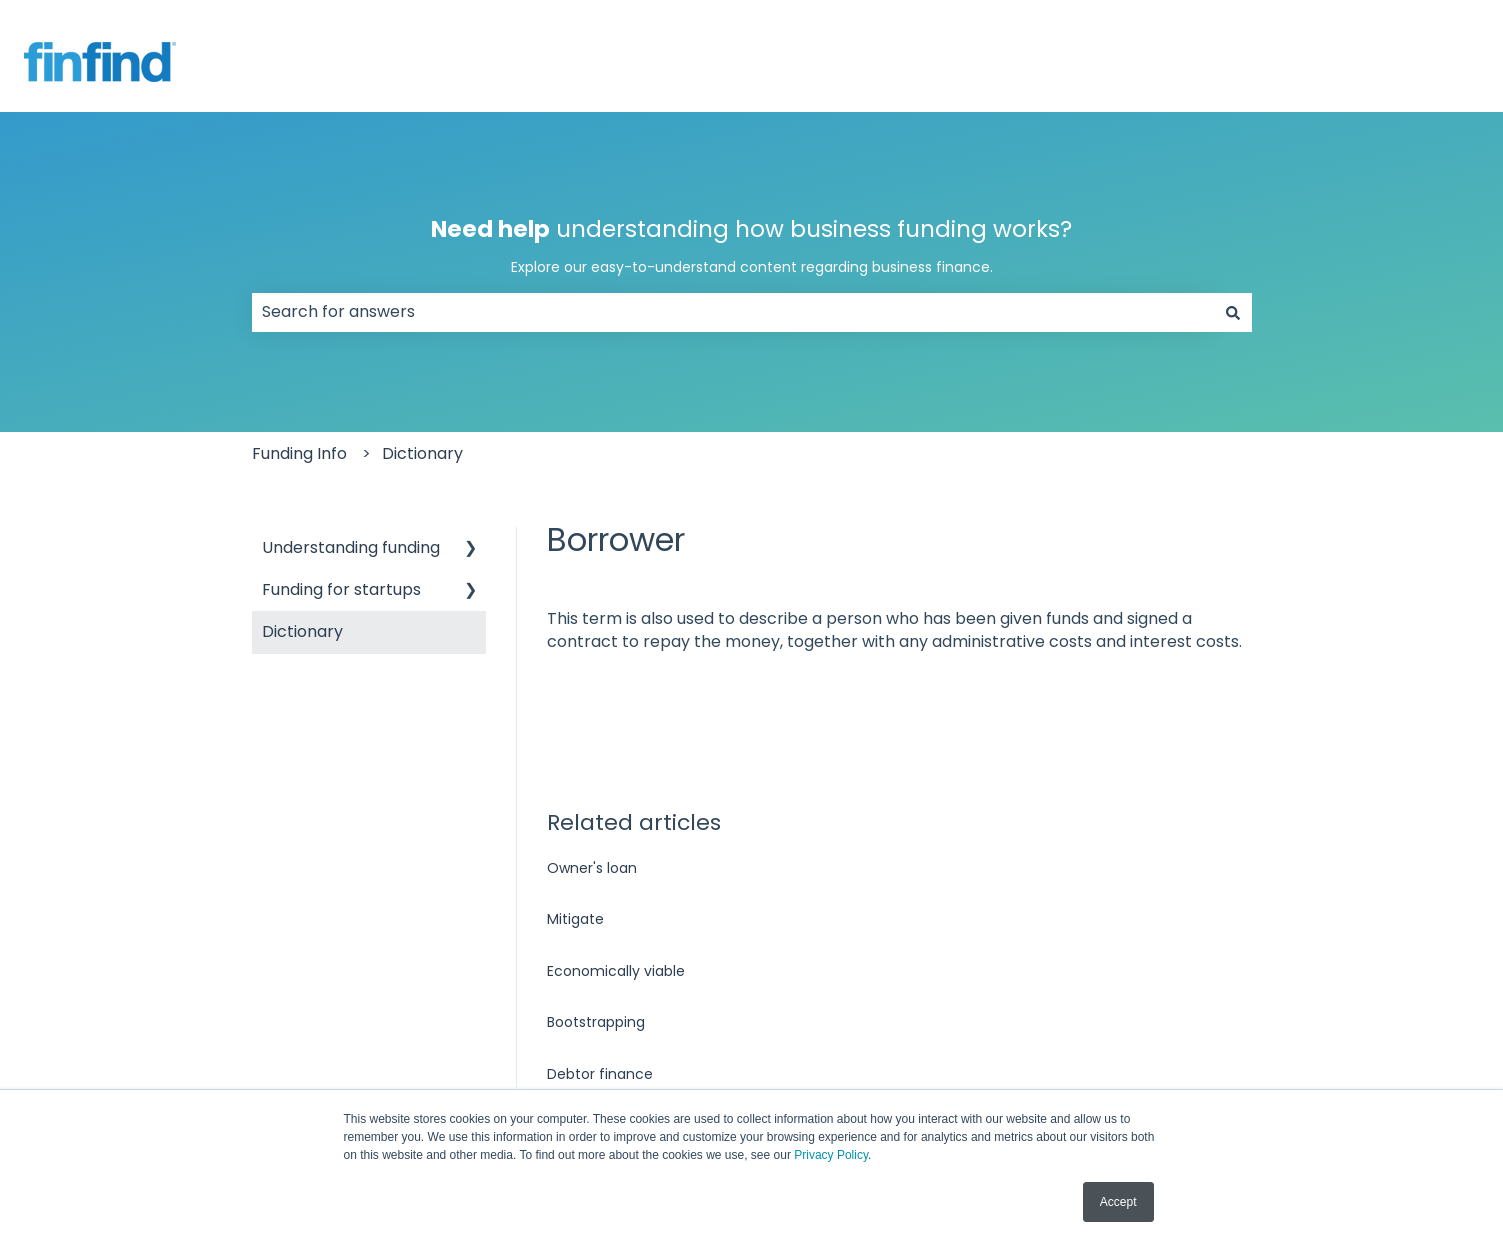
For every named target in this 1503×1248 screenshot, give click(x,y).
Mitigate (575, 919)
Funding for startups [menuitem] (341, 589)
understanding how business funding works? (752, 245)
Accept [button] (1118, 1202)
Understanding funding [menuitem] (351, 547)
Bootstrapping (596, 1022)
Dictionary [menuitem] (302, 631)
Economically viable (616, 971)
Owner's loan (592, 868)
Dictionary (422, 453)
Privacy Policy (831, 1155)
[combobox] (733, 312)
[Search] (1233, 312)
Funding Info (299, 453)
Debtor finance (600, 1074)
